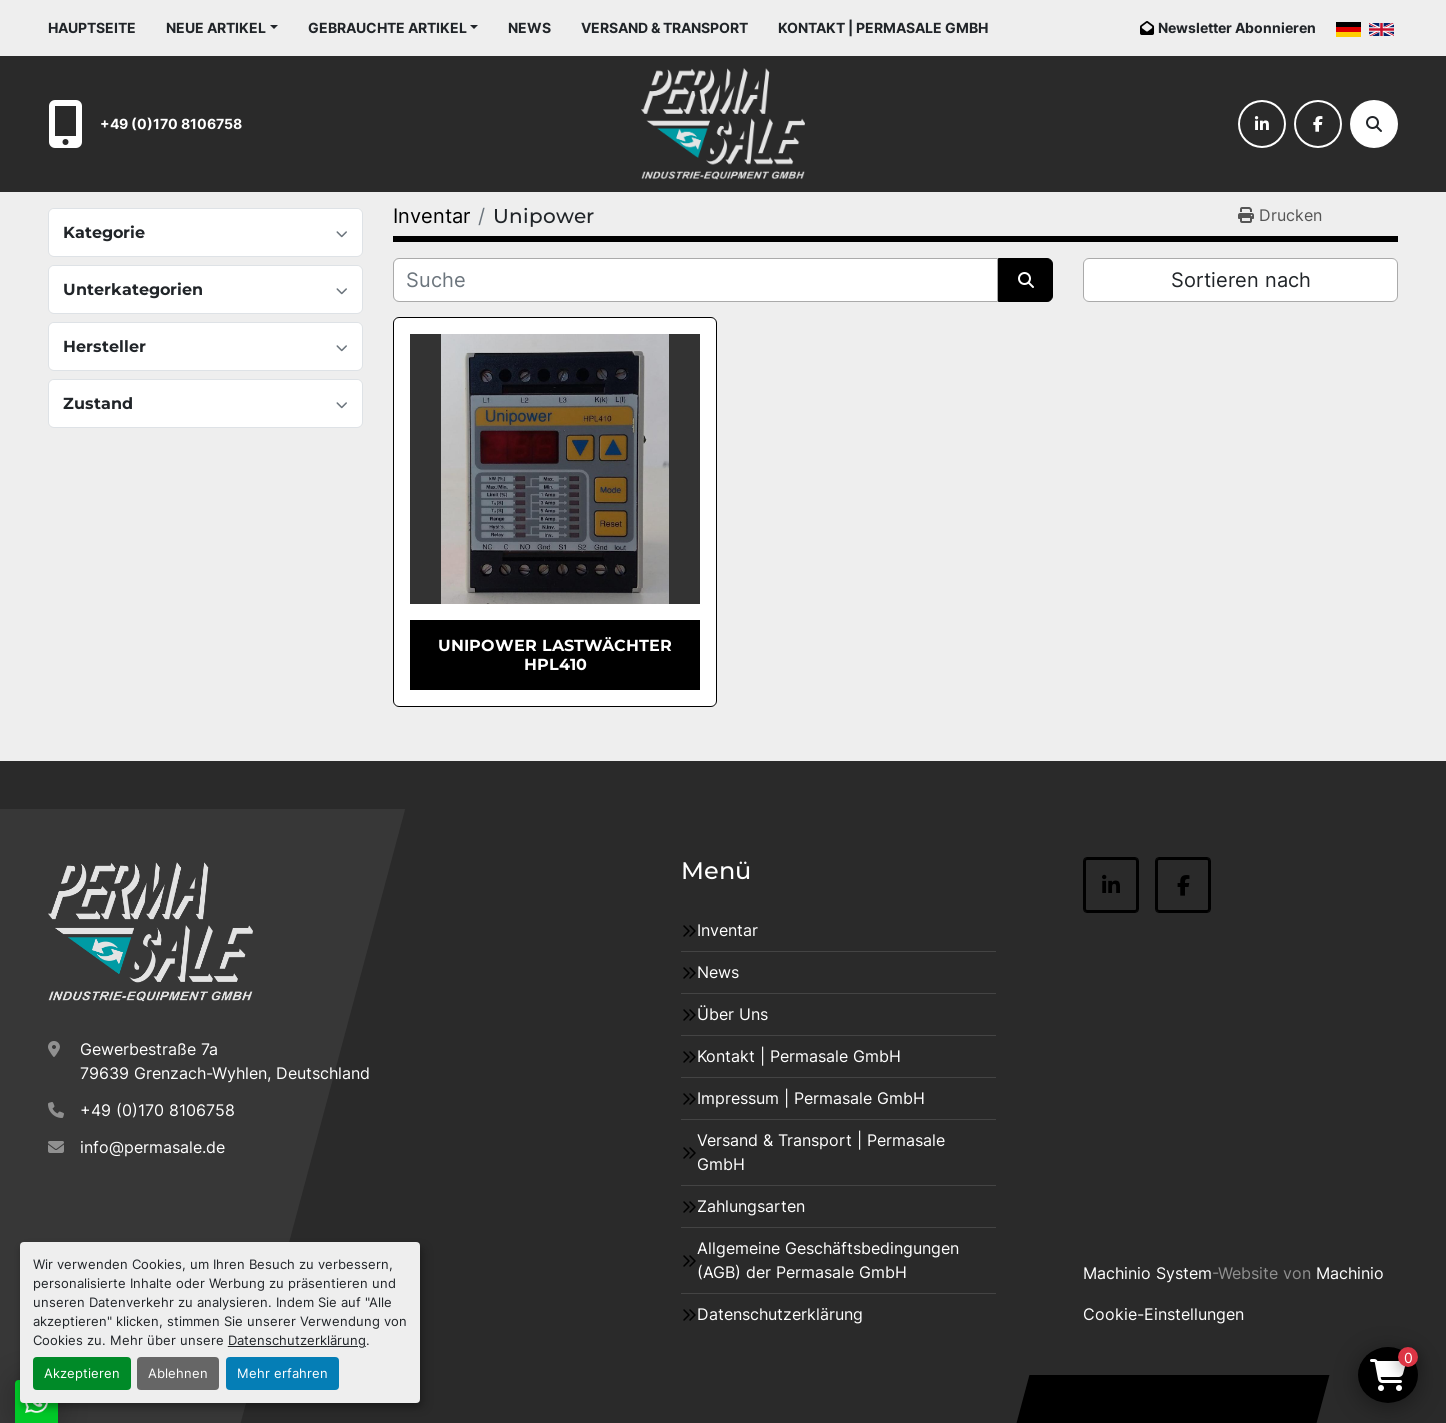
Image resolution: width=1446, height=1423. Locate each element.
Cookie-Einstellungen (1163, 1314)
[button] (222, 27)
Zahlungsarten (751, 1206)
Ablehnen (178, 1373)
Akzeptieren (82, 1373)
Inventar (727, 930)
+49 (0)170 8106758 (171, 123)
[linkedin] (1262, 124)
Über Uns (732, 1014)
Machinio (1350, 1273)
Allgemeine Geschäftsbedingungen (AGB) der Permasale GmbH (828, 1260)
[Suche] (1374, 124)
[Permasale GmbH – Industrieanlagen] (150, 932)
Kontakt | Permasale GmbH (883, 27)
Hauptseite (92, 27)
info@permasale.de (152, 1147)
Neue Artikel (216, 27)
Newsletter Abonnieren (1237, 27)
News (529, 27)
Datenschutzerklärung (297, 1340)
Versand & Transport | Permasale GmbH (821, 1152)
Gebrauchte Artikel (387, 27)
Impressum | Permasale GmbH (811, 1098)
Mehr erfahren (282, 1373)
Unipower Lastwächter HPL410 (555, 655)
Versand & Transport (664, 27)
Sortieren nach (1241, 280)
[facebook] (1318, 124)
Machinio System (1147, 1273)
